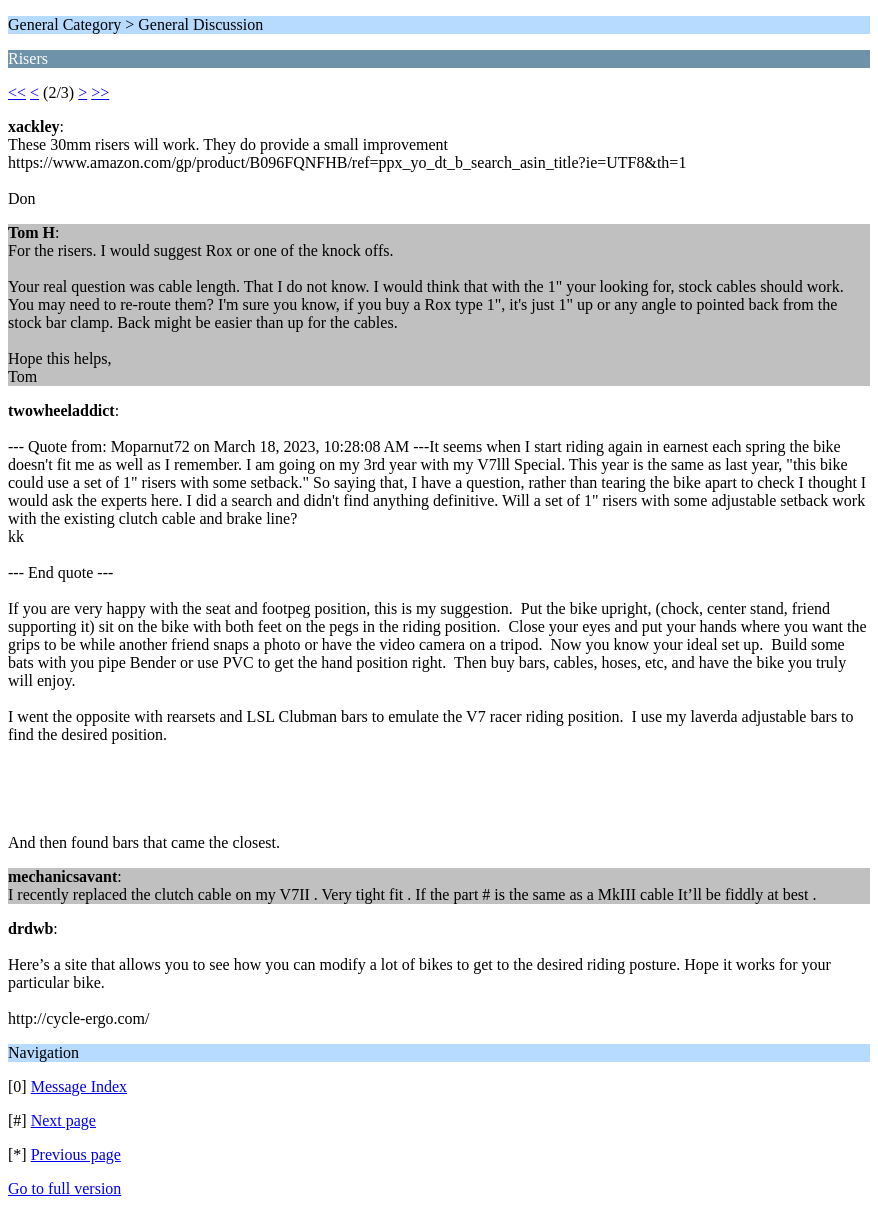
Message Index (79, 1086)
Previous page (76, 1154)
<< (17, 92)
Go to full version (64, 1188)
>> (100, 92)
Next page (63, 1120)
